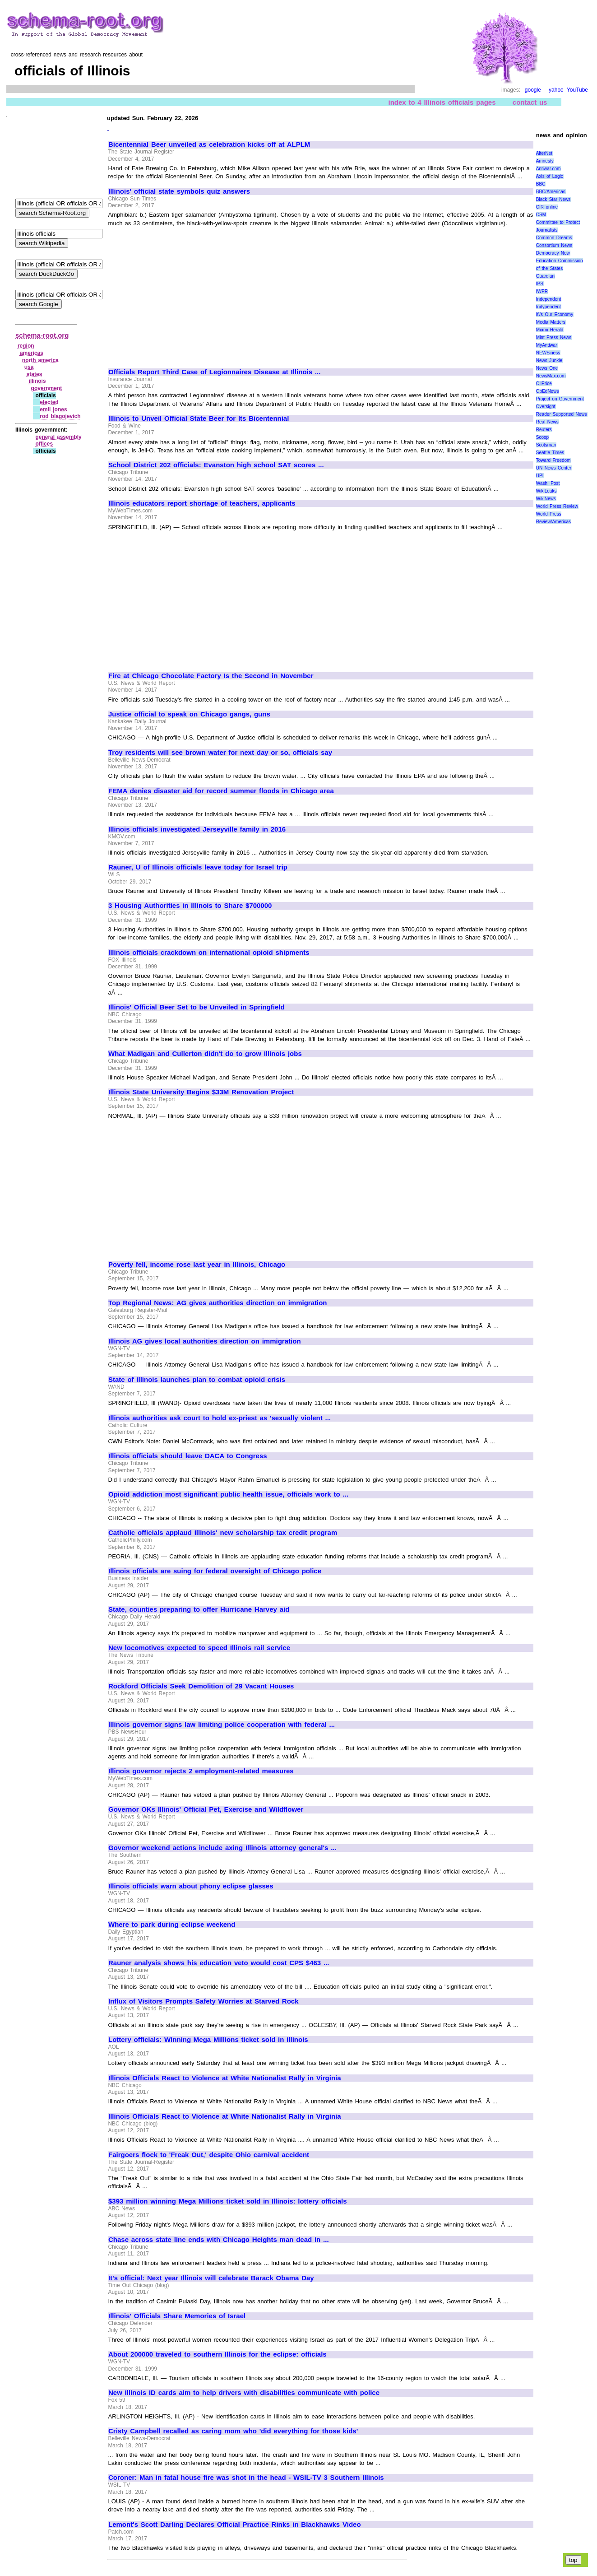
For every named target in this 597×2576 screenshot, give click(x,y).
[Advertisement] (184, 293)
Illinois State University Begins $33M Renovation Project (201, 1092)
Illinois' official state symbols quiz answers (179, 191)
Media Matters (550, 322)
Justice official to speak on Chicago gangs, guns (189, 714)
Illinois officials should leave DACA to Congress (187, 1456)
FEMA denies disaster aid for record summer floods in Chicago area (221, 791)
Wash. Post (548, 483)
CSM (541, 214)
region (26, 346)
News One (547, 368)
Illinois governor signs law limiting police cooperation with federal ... (221, 1724)
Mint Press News (553, 337)
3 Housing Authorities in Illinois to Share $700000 (190, 905)
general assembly (58, 437)
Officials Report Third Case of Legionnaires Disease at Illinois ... (214, 372)
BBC (541, 183)
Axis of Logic (549, 176)
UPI (540, 475)
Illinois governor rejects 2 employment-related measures (201, 1771)
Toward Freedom (553, 460)
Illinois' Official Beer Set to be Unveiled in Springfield (196, 1007)
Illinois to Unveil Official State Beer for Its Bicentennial (198, 418)
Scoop (542, 437)
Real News (547, 421)
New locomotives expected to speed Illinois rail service (199, 1647)
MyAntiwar (546, 345)
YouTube (577, 90)
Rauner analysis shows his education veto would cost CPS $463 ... (218, 1963)
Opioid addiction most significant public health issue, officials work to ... (228, 1494)
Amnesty (545, 160)
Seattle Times (550, 452)
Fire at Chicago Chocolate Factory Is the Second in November (211, 675)
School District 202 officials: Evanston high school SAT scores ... (216, 465)
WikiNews (546, 498)
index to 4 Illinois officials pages (441, 102)
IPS (539, 283)
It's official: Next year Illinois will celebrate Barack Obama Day (211, 2278)
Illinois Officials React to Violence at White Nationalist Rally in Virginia (224, 2078)
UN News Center (553, 467)
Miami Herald (550, 329)
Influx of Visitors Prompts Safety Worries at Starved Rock (203, 2001)
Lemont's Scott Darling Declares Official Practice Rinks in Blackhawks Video (234, 2524)
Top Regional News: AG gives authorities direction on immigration (217, 1303)
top (573, 2560)
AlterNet (544, 153)
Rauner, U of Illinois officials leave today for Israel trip (197, 867)
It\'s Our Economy (554, 314)
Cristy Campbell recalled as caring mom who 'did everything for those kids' (233, 2431)
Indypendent (548, 306)
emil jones (53, 409)
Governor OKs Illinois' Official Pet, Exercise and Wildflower (205, 1809)
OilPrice (544, 383)
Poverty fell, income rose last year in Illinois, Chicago (196, 1264)
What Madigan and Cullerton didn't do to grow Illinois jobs (205, 1053)
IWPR (542, 291)
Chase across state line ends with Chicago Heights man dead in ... (218, 2239)
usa (29, 367)
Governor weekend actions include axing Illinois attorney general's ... (222, 1847)
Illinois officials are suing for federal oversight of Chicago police (214, 1571)
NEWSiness (548, 352)
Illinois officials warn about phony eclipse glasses (190, 1886)
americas (31, 353)
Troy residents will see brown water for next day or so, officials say (220, 752)
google (533, 90)
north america (40, 360)
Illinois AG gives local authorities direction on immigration (204, 1341)
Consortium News (554, 245)
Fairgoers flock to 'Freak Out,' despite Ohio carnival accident (208, 2154)
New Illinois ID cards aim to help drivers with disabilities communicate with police (243, 2392)
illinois (37, 381)
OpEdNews (547, 391)
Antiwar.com (548, 168)
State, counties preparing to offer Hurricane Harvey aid (198, 1609)
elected (49, 402)
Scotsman (546, 444)
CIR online (547, 207)
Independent (548, 299)
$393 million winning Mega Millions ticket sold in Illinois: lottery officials (227, 2201)
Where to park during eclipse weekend (171, 1924)
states (34, 374)
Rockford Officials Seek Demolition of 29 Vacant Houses (201, 1686)
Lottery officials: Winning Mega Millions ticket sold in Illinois (208, 2039)
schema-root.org (42, 335)
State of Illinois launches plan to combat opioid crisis (196, 1379)
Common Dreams (554, 237)
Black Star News (553, 199)
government (46, 388)
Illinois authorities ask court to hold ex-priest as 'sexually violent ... (219, 1418)
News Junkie (549, 360)
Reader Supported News (561, 414)
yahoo (556, 90)
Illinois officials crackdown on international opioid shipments (209, 952)
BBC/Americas (550, 191)
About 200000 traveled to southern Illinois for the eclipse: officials (217, 2354)
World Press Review (557, 506)
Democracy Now (553, 253)
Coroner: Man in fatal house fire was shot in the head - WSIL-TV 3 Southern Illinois (246, 2477)
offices (44, 444)
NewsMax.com (551, 375)
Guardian (545, 276)
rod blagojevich (60, 416)
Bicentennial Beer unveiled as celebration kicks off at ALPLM (209, 144)
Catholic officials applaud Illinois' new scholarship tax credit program (222, 1532)
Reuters (544, 429)
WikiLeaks (546, 490)
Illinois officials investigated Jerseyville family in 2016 (197, 829)
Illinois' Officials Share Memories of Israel (176, 2316)
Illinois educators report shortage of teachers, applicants (202, 503)
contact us (530, 102)
